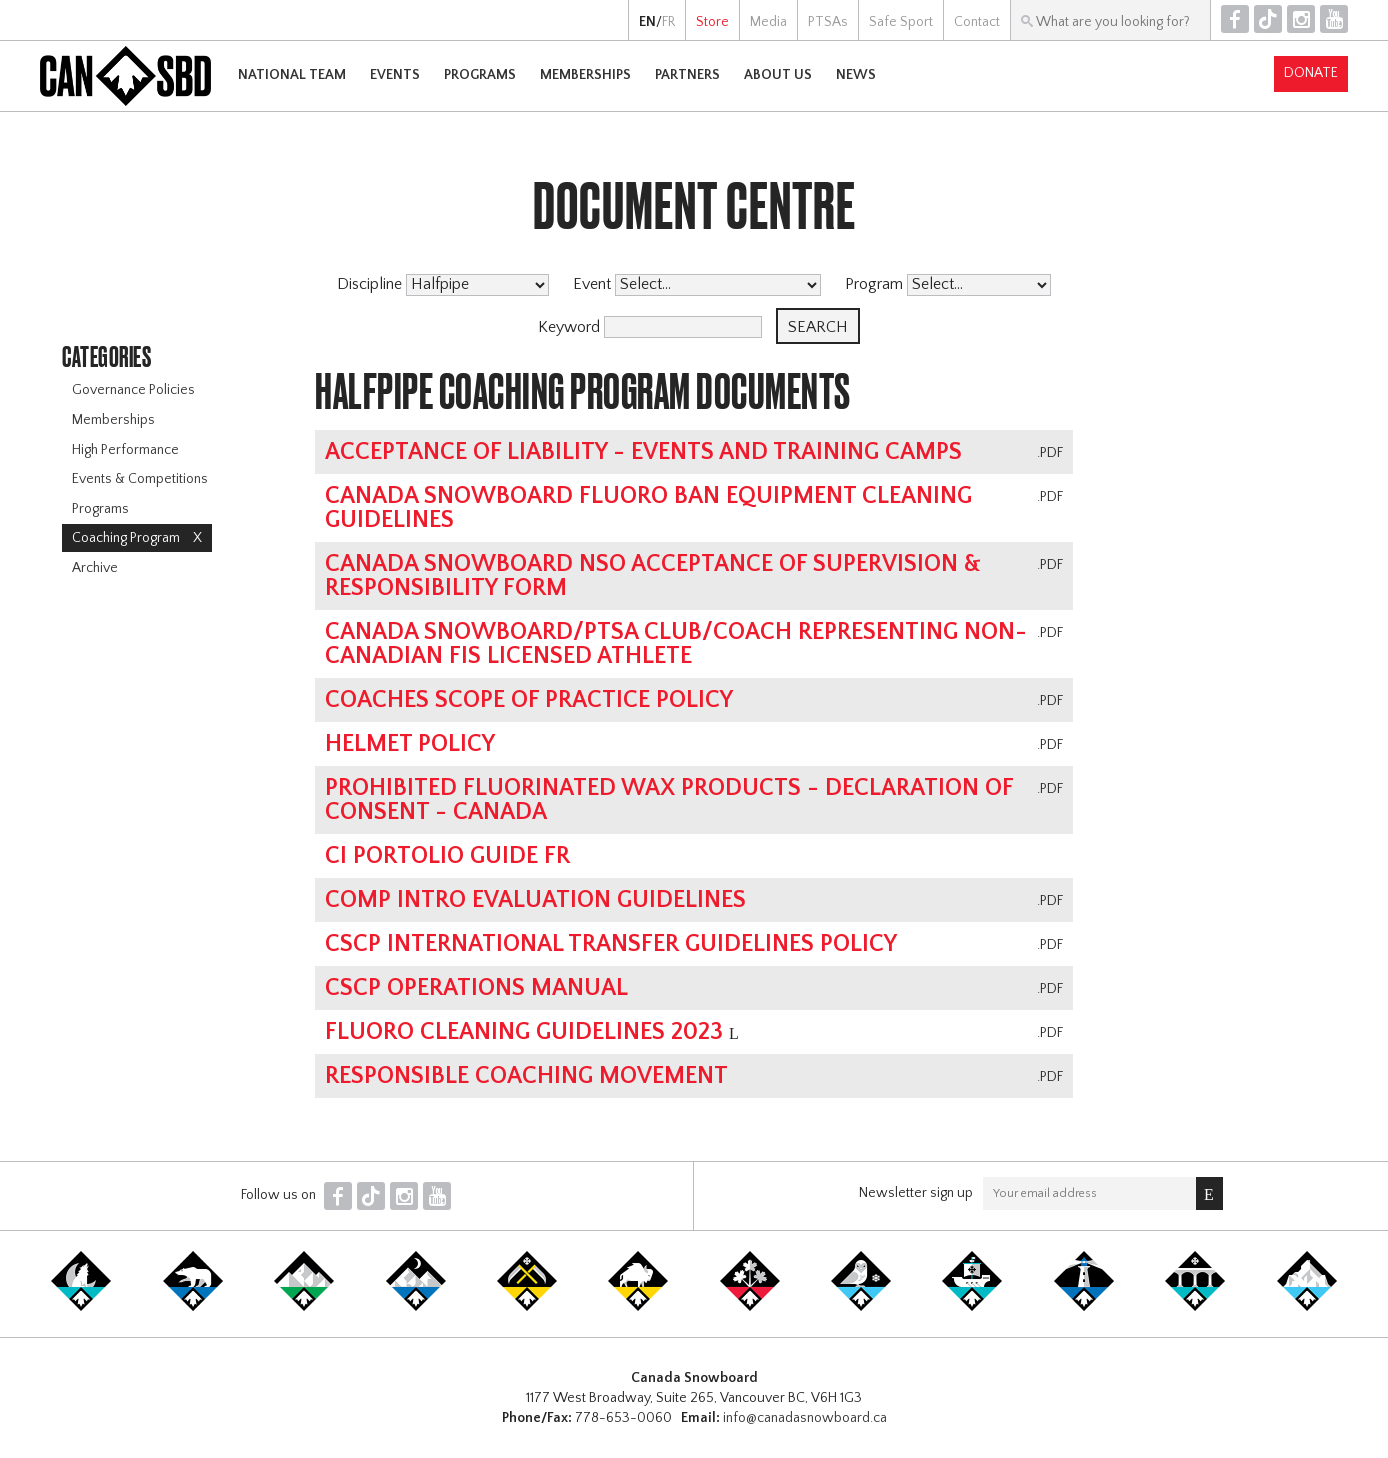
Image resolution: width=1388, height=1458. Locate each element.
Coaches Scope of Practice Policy (529, 700)
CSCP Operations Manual (476, 988)
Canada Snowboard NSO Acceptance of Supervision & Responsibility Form (653, 576)
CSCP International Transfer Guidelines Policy (611, 944)
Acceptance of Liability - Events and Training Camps (643, 452)
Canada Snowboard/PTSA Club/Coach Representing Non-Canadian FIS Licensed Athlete (676, 644)
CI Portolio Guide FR (447, 856)
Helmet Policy (410, 744)
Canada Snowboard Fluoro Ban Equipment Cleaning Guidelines (648, 508)
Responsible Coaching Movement (526, 1076)
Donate (1311, 73)
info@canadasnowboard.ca (805, 1418)
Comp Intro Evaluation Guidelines (535, 900)
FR (668, 22)
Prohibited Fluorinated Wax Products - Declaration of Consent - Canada (669, 800)
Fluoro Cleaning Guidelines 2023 (524, 1032)
